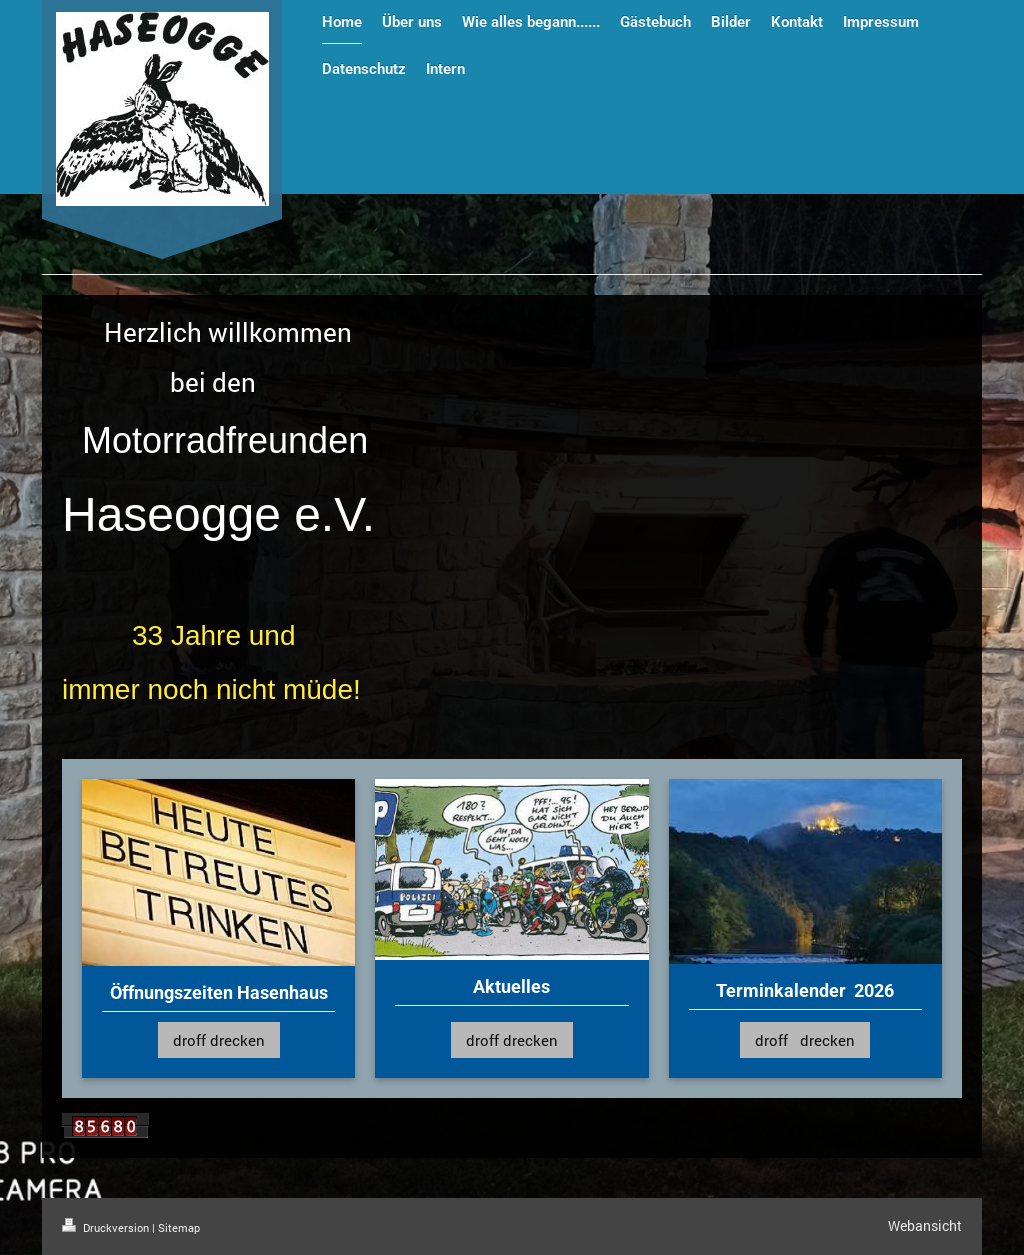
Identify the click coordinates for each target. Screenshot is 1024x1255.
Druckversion (107, 1227)
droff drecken (219, 1040)
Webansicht (925, 1225)
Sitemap (179, 1227)
